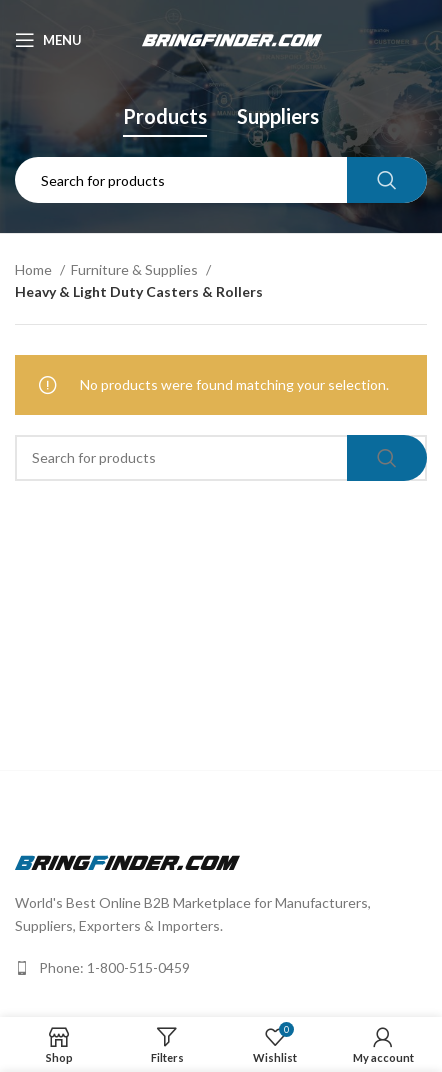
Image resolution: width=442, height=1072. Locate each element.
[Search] (221, 180)
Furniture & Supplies (136, 269)
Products (165, 116)
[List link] (221, 968)
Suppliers (278, 116)
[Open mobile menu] (48, 40)
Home (35, 269)
